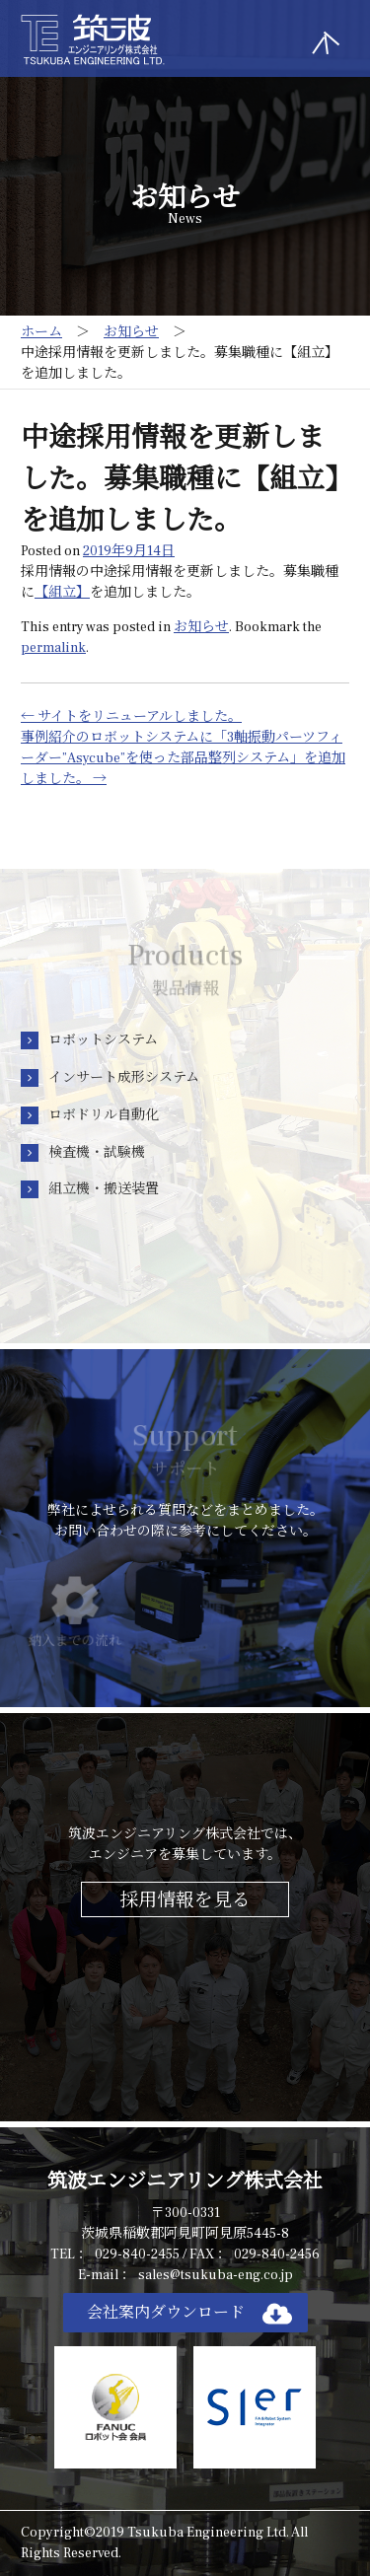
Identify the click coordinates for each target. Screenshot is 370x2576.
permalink (53, 648)
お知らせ (201, 627)
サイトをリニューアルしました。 (131, 717)
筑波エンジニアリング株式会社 (185, 2181)
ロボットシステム (103, 1040)
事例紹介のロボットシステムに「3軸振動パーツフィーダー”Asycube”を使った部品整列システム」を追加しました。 (183, 758)
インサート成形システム (123, 1078)
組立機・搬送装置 (103, 1189)
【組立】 (62, 593)
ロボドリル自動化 (103, 1115)
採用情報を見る (185, 1900)
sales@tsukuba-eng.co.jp (215, 2275)
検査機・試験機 (96, 1153)
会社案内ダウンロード (166, 2313)
